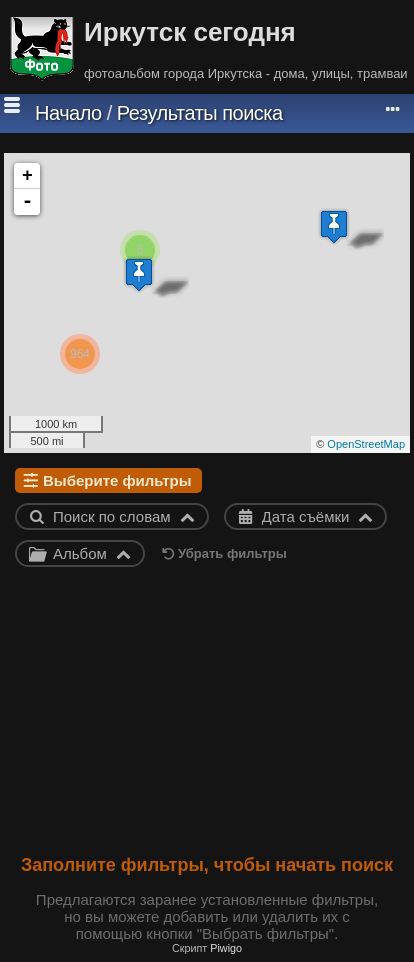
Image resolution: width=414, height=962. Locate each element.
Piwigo (226, 948)
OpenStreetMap (366, 444)
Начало (68, 113)
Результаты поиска (200, 113)
